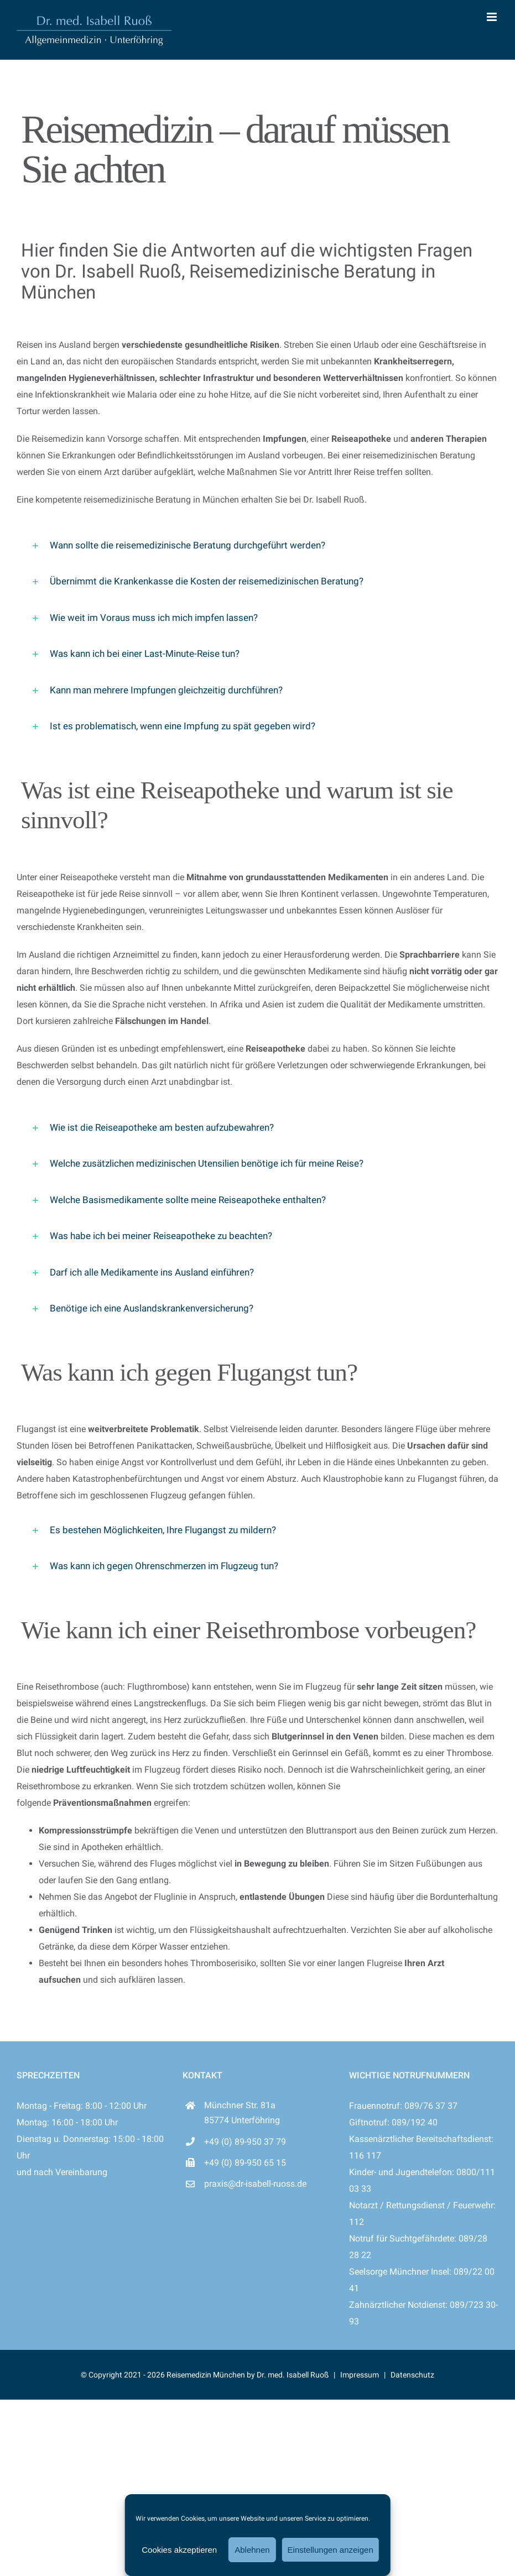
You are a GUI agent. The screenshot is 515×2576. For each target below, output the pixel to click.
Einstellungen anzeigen (330, 2549)
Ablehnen (252, 2549)
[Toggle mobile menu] (492, 17)
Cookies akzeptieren (179, 2549)
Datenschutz (412, 2374)
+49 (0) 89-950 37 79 (245, 2141)
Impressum (359, 2374)
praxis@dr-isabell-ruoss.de (255, 2183)
